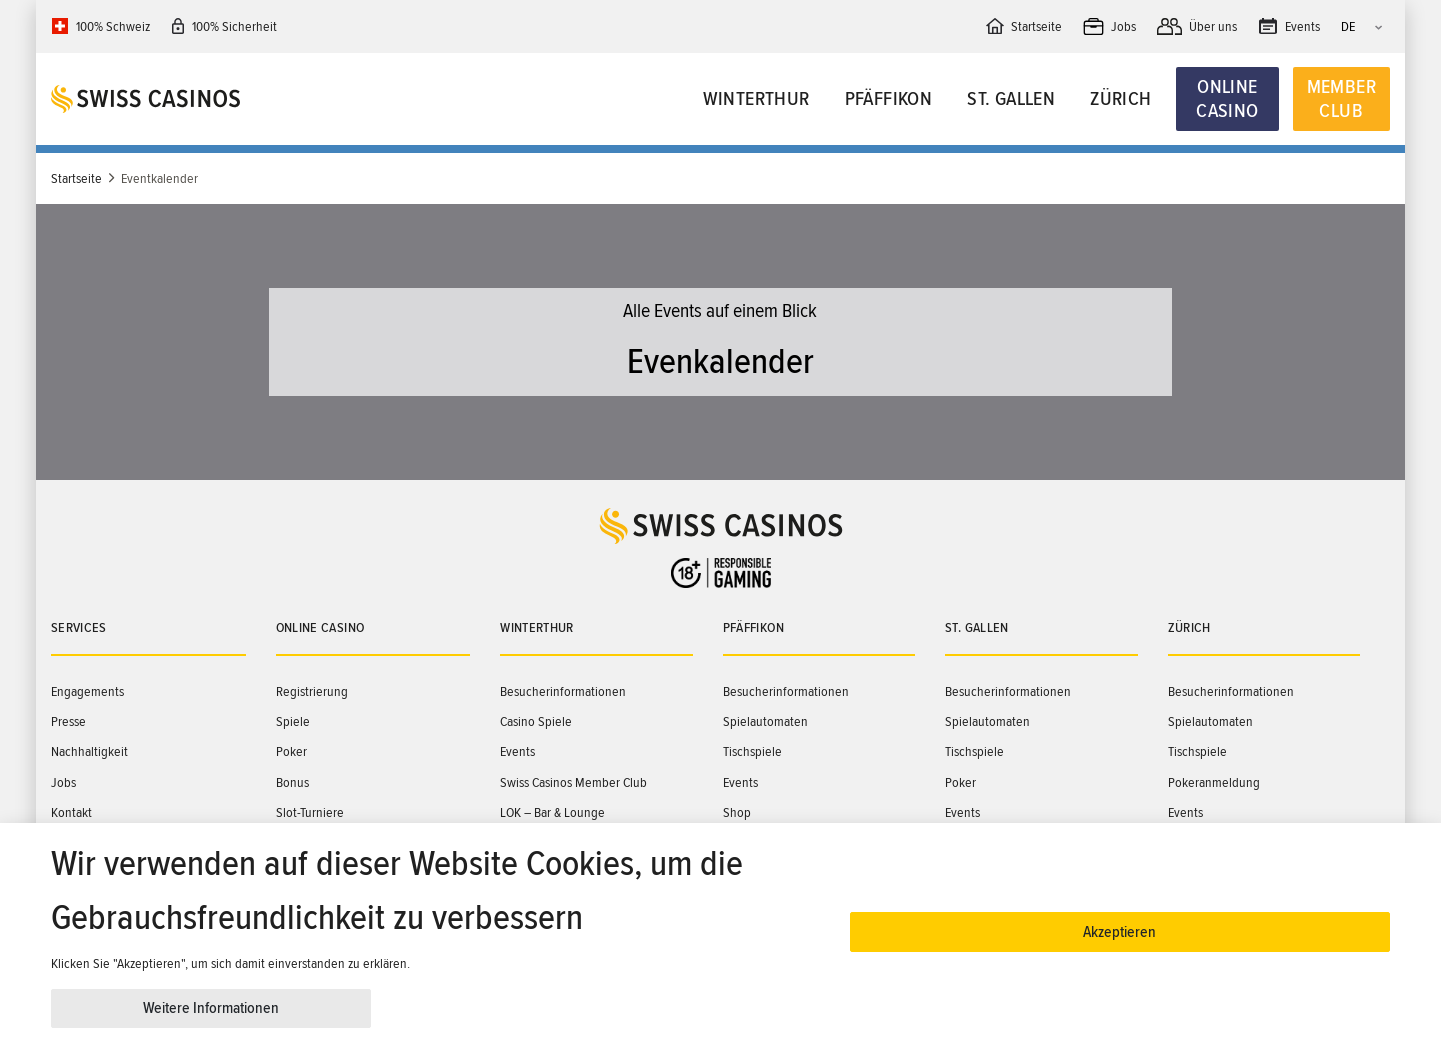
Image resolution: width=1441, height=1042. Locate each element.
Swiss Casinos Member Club (573, 782)
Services (79, 627)
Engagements (87, 691)
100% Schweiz (113, 26)
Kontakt (71, 812)
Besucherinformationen (563, 691)
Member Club (1341, 99)
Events (517, 751)
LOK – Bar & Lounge (552, 812)
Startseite (76, 178)
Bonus (292, 782)
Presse (68, 721)
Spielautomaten (765, 721)
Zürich (1120, 99)
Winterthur (756, 99)
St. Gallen (1011, 99)
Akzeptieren (1119, 932)
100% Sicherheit (234, 26)
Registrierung (312, 691)
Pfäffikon (889, 99)
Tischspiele (752, 751)
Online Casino (1227, 99)
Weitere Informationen (211, 1008)
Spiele (293, 721)
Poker (291, 751)
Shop (737, 812)
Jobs (63, 782)
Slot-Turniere (310, 812)
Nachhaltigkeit (89, 751)
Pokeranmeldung (1214, 782)
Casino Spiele (536, 721)
